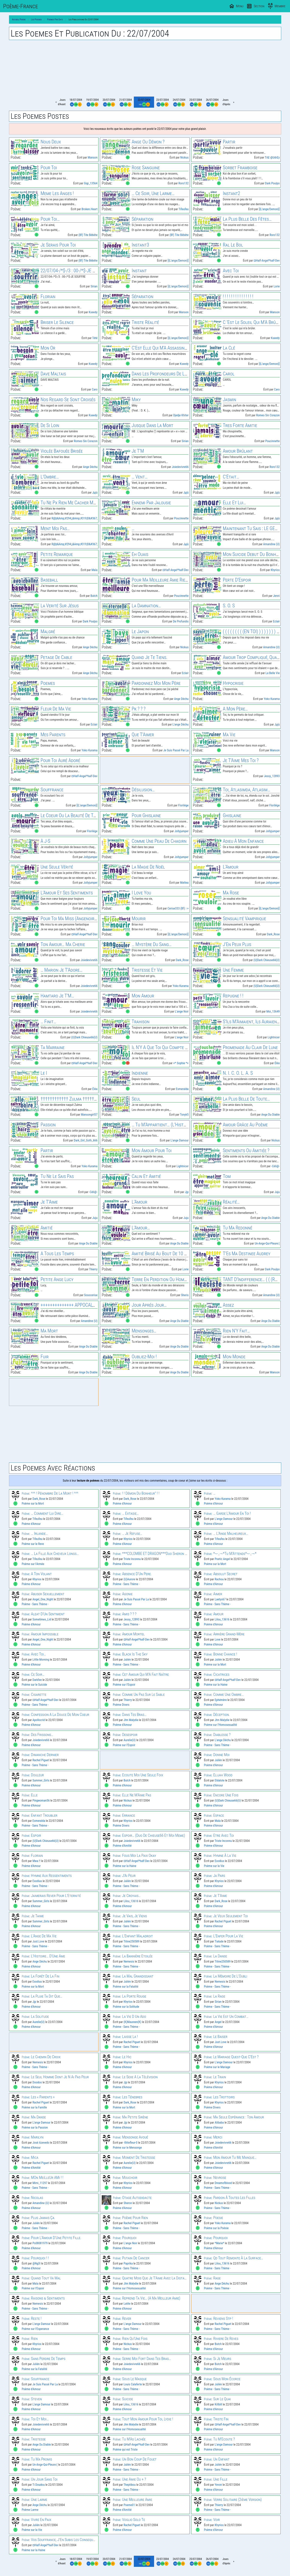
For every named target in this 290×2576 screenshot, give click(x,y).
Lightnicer (274, 1037)
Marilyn (33, 2137)
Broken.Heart (89, 209)
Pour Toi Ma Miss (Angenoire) (69, 918)
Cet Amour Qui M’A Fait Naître (141, 1674)
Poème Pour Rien (130, 2217)
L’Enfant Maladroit (133, 1936)
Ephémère (221, 1700)
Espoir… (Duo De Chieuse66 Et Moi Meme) (149, 1835)
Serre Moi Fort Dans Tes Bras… (142, 2358)
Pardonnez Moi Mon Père (156, 683)
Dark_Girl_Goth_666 (85, 1140)
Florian (48, 296)
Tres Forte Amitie (240, 425)
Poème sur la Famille (34, 2107)
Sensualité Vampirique (244, 918)
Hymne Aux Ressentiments (47, 1875)
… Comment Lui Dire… (42, 1513)
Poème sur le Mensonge (127, 2147)
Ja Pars (214, 1875)
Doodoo (37, 2082)
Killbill (218, 2404)
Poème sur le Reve (33, 1544)
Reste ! (32, 2318)
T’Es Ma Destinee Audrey (247, 1253)
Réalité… (231, 1202)
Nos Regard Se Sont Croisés (68, 399)
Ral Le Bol (233, 245)
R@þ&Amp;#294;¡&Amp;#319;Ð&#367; (74, 518)
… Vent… (140, 477)
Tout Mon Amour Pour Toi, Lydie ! (143, 2419)
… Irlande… (35, 1533)
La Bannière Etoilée (133, 1956)
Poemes (48, 683)
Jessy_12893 (271, 776)
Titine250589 (131, 1941)
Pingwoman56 (41, 1800)
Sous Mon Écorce (222, 2379)
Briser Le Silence (57, 322)
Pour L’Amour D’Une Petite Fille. (51, 2237)
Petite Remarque (57, 554)
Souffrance (52, 789)
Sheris (184, 1295)
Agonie (122, 1594)
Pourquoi (124, 2237)
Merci (213, 2137)
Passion (48, 1124)
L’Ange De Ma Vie (39, 1936)
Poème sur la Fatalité (125, 1986)
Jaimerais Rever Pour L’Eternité (51, 1895)
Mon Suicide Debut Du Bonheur (253, 554)
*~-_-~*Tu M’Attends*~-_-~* (230, 1553)
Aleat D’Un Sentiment (43, 1614)
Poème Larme (30, 2510)
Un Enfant (216, 2459)
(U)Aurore (129, 1579)
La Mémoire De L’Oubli (225, 1976)
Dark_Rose (273, 934)
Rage (212, 2278)
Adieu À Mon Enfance (243, 841)
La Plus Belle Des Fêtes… (247, 219)
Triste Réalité (145, 322)
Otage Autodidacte (132, 2197)
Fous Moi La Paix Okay (134, 1855)
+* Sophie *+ (180, 1063)
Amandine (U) (271, 544)
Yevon (218, 2485)
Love (217, 1639)
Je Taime (33, 1916)
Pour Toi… (50, 219)
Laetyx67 (220, 1599)
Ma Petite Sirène (130, 2117)
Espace (214, 1815)
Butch (93, 596)
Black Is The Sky (130, 1654)
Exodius (219, 1861)
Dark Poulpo (272, 183)
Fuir (45, 1356)
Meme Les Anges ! (57, 193)
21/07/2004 (125, 102)
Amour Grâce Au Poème (245, 1124)
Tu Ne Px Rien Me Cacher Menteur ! (75, 502)
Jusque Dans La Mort (152, 425)
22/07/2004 (144, 102)
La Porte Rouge (129, 1996)
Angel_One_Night (42, 1599)
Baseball (49, 580)
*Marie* (219, 2243)
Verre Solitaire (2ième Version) (233, 2499)
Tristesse (34, 2439)
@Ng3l (36, 2263)
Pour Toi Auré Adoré (60, 760)
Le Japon (140, 631)
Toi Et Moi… (35, 2419)
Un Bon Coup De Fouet (135, 2459)
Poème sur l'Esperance (35, 2329)
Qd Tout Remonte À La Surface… (233, 2258)
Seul (136, 1099)
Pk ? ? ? (138, 709)
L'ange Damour (179, 1140)
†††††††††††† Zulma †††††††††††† (75, 1099)
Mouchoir (125, 2177)
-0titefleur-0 (130, 2142)
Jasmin (229, 399)
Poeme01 (129, 2505)
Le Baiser (215, 2036)
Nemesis (128, 1961)
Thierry (93, 1269)
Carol (229, 374)
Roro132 (183, 183)
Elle (30, 1795)
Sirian (94, 286)
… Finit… (48, 1021)
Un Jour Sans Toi (40, 2479)
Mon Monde (234, 1356)
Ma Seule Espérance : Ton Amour (234, 2117)
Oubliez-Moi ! (144, 1356)
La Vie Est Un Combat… (226, 2016)
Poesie (213, 2217)
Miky (136, 399)
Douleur (33, 1775)
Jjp (186, 1192)
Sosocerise (90, 1295)
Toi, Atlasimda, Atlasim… (246, 789)
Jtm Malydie (130, 1720)
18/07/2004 (76, 102)
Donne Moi (217, 1754)
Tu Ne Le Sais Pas (57, 1176)
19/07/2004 (92, 102)
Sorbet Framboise (240, 167)
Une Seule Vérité (57, 867)
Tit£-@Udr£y (272, 157)
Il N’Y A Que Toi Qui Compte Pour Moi (167, 1047)
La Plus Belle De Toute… (246, 1099)
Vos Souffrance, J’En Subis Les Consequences (62, 2539)
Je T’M (138, 451)
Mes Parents (53, 734)
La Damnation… (146, 605)
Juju (277, 1192)
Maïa (94, 570)
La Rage (214, 1996)
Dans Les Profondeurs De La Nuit (164, 374)
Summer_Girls (40, 1780)
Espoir (31, 1835)
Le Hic (122, 2057)
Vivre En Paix (36, 2519)
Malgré (48, 631)
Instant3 (140, 245)
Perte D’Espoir (237, 580)
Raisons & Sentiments (43, 2298)
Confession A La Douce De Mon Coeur (55, 1714)
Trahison (140, 1021)
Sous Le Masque (130, 2379)
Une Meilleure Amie (132, 2499)
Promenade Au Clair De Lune (250, 1047)
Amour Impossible (40, 1634)
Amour (213, 1614)
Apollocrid (38, 1720)
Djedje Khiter (180, 415)
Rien (30, 2338)
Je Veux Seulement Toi (226, 1916)
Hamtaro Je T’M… (57, 996)
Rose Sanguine (146, 167)
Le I (44, 1073)
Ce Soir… (33, 1674)
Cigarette (34, 1694)
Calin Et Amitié (146, 1176)
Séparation (142, 219)
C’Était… (231, 477)
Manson (92, 157)
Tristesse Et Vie (147, 970)
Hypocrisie (233, 683)
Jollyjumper (181, 831)
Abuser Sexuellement (43, 1594)
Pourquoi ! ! (35, 2258)
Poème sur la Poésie (216, 2228)
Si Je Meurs (217, 2358)
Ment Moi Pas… (55, 528)
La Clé (229, 348)
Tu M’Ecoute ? (219, 2439)
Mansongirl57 (89, 1114)
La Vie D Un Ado (129, 2016)
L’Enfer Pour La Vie (223, 1936)
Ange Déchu (90, 467)
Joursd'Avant (62, 102)
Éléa (277, 1063)
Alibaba (219, 2122)
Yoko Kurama (89, 699)
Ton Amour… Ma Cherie (63, 944)
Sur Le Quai (217, 2399)
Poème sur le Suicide (34, 1684)
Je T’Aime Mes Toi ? (241, 760)
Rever (122, 2318)
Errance (124, 1815)
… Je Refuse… (127, 1533)
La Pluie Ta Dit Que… (42, 1996)
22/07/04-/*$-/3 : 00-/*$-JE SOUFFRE (75, 270)
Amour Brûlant (238, 451)
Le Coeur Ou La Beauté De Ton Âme (74, 815)
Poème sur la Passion (35, 2127)
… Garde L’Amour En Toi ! (227, 1513)
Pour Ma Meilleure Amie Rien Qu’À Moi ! (169, 580)
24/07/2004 (179, 102)
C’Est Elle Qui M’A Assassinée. (161, 348)
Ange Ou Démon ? (148, 142)
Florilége (183, 805)
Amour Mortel (129, 1634)
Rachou (219, 1579)
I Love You (141, 893)
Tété (94, 338)
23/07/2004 (162, 102)
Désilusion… (143, 789)
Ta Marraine (53, 1047)
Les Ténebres (127, 2097)
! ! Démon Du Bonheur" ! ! (136, 1493)
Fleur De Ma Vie (56, 709)
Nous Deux (51, 142)
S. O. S (229, 605)
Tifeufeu (183, 209)
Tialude (219, 1941)
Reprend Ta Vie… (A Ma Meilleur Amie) (146, 2298)
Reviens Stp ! (218, 2318)
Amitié (47, 1228)
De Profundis (180, 621)
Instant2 (231, 193)
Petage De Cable (56, 657)
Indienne (140, 1073)
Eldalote (219, 1780)
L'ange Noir (181, 1011)
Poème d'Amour (122, 1503)
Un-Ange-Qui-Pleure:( (267, 1243)
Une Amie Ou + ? (129, 2479)
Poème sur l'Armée (33, 1564)
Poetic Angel (222, 1559)
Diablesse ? (217, 1734)
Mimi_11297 (39, 2183)
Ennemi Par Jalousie (151, 502)
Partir (229, 142)
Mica (30, 2157)
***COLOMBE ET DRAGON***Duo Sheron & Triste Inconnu (162, 1553)
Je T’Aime (49, 1202)
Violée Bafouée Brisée (62, 451)
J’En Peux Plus (237, 944)
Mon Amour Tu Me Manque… (230, 2157)
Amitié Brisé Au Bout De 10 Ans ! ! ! (165, 1253)
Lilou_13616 (222, 1619)
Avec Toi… (34, 1654)
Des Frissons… (37, 1734)
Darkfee (37, 1680)
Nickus (184, 157)
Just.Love (38, 1941)
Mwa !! (36, 1861)
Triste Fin (216, 2419)
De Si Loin (50, 425)
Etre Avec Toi (219, 1835)
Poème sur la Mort (33, 1503)
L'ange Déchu (180, 724)
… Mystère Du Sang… (152, 944)
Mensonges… (144, 1331)
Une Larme (34, 2499)
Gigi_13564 (90, 183)
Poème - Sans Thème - (126, 1584)
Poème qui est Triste (125, 2449)
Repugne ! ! (233, 996)
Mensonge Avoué (130, 2137)
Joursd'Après (226, 102)
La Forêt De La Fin (40, 1976)
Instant (139, 270)
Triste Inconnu (132, 1559)
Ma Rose (231, 893)
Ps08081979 (40, 2243)
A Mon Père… (235, 709)
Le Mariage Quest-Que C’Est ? (231, 2057)
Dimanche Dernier (40, 1754)
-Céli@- (275, 1166)
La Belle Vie (273, 673)
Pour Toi (49, 167)
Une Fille (215, 2479)
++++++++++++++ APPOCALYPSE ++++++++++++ (86, 1305)
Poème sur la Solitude (126, 2006)
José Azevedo (40, 2142)
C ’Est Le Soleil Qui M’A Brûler (252, 322)
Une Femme (233, 970)
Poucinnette (272, 441)
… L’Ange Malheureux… (226, 1533)
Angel (218, 2022)
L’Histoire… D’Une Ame (43, 1956)
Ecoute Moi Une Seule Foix (138, 1775)
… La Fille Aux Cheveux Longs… (50, 1553)
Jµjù (94, 492)
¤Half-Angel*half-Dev (267, 260)
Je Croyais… (127, 1895)
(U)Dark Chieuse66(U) (266, 960)
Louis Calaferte (132, 2384)
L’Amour (230, 867)
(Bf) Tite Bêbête (87, 235)
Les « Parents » (38, 2097)
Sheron (127, 2203)
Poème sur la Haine (215, 1684)
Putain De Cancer (131, 2258)
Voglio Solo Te (129, 2519)
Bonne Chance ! (220, 1654)
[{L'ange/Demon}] (269, 209)
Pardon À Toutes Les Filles (229, 2197)
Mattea (184, 882)
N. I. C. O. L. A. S (238, 1073)
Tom (227, 1176)
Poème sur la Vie (214, 1866)
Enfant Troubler (40, 1815)
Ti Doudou (38, 2485)
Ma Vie (229, 734)
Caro (94, 389)
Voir (212, 2519)
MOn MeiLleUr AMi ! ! (42, 2177)
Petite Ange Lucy (57, 1279)
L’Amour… (141, 1228)
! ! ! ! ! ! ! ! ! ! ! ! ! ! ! (238, 296)
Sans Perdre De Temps (43, 2358)
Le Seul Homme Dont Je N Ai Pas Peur (55, 2077)
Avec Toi (231, 270)
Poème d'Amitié (122, 1845)
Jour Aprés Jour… (149, 1305)
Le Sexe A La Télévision (135, 2077)
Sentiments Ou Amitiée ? (246, 1150)
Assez (228, 1305)
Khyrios (275, 570)
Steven (32, 2399)
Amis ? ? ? (124, 1614)
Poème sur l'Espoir (124, 1684)
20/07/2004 (109, 102)
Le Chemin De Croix (41, 2057)
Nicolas (32, 2197)
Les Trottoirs (219, 2097)
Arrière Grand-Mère (224, 1634)
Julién (127, 1659)
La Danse (215, 1956)
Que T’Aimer (143, 734)
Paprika (128, 2263)
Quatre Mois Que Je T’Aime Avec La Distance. (152, 2278)
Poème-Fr (20, 6)
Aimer (213, 1594)
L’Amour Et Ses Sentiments (67, 893)
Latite (126, 2303)
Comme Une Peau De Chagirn (159, 841)
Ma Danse (34, 2117)
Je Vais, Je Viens (130, 1916)
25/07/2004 (195, 102)
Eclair (276, 621)
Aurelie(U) (129, 1740)
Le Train (215, 2077)
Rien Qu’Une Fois (130, 2338)
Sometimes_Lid (41, 1619)
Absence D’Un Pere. (132, 1573)
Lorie (277, 286)
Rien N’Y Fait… (236, 1331)
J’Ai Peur (124, 1875)
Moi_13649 (273, 1011)
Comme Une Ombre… (224, 1694)
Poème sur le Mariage (217, 2067)
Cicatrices (216, 1674)
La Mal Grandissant (133, 1976)
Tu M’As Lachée (129, 2439)
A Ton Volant (37, 1573)
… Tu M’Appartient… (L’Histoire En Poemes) (173, 1124)
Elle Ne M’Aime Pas (132, 1795)
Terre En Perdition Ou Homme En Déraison (173, 1279)
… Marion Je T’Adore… (61, 970)
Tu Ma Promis (37, 2459)
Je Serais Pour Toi (58, 245)
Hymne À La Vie (220, 1855)
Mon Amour (143, 996)
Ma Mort (49, 1331)
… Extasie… (126, 1513)
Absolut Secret (220, 1573)
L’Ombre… (50, 477)
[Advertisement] (145, 68)
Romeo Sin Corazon (268, 415)
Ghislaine (232, 815)
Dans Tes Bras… (129, 1714)
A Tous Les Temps (57, 1253)
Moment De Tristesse (134, 2157)
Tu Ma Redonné (237, 1228)
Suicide (123, 2399)
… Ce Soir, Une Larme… (153, 193)
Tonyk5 (184, 1114)
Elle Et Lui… (234, 502)
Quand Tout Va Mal (41, 2278)
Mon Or (48, 348)
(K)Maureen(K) (132, 2022)
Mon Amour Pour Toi (152, 1150)
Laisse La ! (125, 2036)
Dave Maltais (53, 374)
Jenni (276, 596)
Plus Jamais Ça (38, 2217)
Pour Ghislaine (146, 815)
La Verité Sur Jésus (60, 605)
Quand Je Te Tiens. (149, 657)
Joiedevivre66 (180, 467)
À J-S (45, 841)
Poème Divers (121, 1704)
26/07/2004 (212, 102)
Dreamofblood (223, 2183)
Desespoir (125, 1734)
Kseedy (93, 312)
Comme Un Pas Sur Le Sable (139, 1694)
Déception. (217, 1714)
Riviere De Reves (221, 2338)
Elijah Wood (218, 1775)
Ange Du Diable (270, 1114)
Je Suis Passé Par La (175, 750)
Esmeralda (182, 1089)
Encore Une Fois (221, 1795)
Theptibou (129, 2485)
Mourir (139, 918)
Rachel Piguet (40, 1760)
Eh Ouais (140, 554)
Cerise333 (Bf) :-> (177, 908)
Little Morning (40, 1659)
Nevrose (215, 2177)
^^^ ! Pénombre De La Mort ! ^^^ (50, 1493)
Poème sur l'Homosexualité (220, 1725)
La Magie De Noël (148, 867)
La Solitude (35, 2016)
